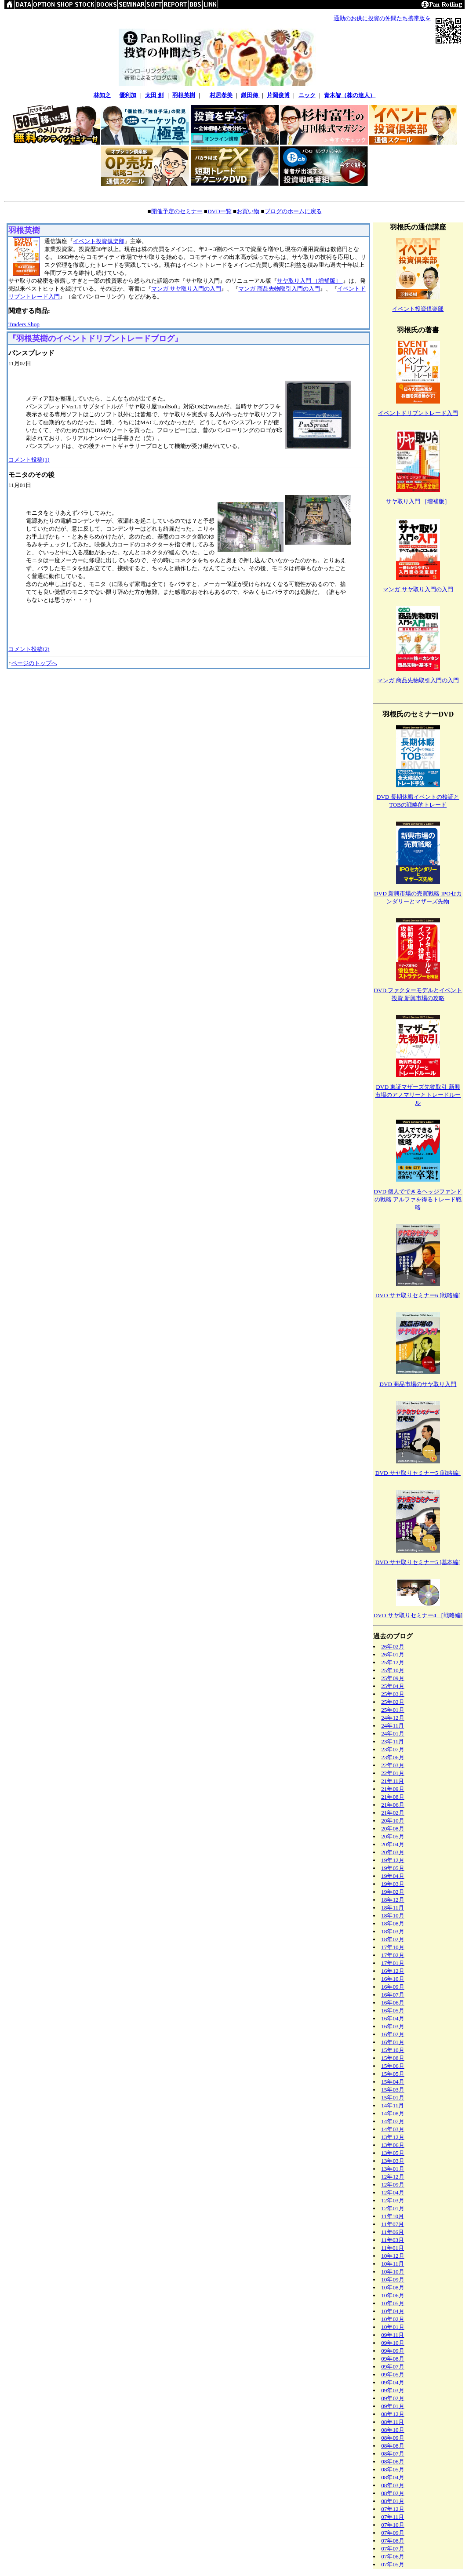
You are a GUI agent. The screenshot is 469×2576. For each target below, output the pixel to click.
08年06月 (392, 2461)
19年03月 (392, 1884)
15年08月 (392, 2058)
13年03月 (392, 2161)
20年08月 (392, 1828)
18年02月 (392, 1939)
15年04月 (392, 2081)
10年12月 (392, 2255)
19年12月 (392, 1860)
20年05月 (392, 1836)
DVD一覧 (219, 211)
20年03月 (392, 1852)
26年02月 (392, 1646)
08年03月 (392, 2485)
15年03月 (392, 2089)
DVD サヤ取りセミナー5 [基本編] (418, 1562)
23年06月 (392, 1757)
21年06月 (392, 1804)
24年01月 (392, 1733)
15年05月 (392, 2073)
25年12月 (392, 1662)
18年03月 (392, 1931)
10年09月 (392, 2279)
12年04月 (392, 2192)
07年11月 (392, 2517)
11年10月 (392, 2216)
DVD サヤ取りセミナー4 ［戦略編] (418, 1615)
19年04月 (392, 1876)
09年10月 (392, 2343)
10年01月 (392, 2327)
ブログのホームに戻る (293, 211)
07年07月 (392, 2548)
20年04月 (392, 1844)
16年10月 (392, 1979)
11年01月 (392, 2248)
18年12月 (392, 1899)
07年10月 (392, 2524)
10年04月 (392, 2311)
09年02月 (392, 2398)
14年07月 (392, 2121)
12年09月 (392, 2184)
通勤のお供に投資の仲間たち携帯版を (382, 18)
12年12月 (392, 2176)
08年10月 (392, 2430)
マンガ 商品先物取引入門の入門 (279, 288)
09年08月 (392, 2358)
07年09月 (392, 2532)
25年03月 (392, 1694)
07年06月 (392, 2556)
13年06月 (392, 2145)
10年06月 (392, 2295)
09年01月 (392, 2406)
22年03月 (392, 1765)
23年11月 (392, 1741)
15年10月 (392, 2050)
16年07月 (392, 1994)
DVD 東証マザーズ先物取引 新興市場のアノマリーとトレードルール (418, 1095)
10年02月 (392, 2319)
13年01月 (392, 2168)
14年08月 (392, 2113)
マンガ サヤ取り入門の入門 (186, 288)
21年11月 (392, 1781)
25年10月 (392, 1670)
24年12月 (392, 1717)
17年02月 (392, 1955)
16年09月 (392, 1986)
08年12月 (392, 2414)
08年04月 (392, 2477)
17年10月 (392, 1947)
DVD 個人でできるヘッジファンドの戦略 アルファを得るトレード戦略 (418, 1199)
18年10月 (392, 1915)
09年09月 (392, 2350)
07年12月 (392, 2509)
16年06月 (392, 2002)
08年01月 (392, 2501)
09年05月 (392, 2374)
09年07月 (392, 2366)
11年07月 (392, 2224)
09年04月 (392, 2382)
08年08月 (392, 2445)
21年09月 (392, 1789)
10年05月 (392, 2303)
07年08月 (392, 2540)
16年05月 (392, 2010)
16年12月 (392, 1971)
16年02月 (392, 2034)
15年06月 (392, 2066)
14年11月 (392, 2105)
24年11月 (392, 1725)
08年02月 (392, 2493)
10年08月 (392, 2287)
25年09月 (392, 1678)
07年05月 (392, 2564)
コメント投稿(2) (29, 649)
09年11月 (392, 2335)
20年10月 (392, 1820)
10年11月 (392, 2263)
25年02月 (392, 1702)
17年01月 (392, 1963)
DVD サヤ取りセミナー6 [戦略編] (418, 1295)
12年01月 (392, 2208)
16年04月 (392, 2018)
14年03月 (392, 2129)
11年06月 (392, 2232)
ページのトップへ (34, 663)
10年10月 (392, 2271)
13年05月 (392, 2153)
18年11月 (392, 1907)
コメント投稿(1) (29, 459)
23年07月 (392, 1749)
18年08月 (392, 1923)
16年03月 (392, 2026)
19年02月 (392, 1891)
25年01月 (392, 1709)
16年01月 (392, 2042)
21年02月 (392, 1812)
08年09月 (392, 2437)
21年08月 (392, 1797)
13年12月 (392, 2137)
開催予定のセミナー (177, 211)
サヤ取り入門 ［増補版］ (310, 280)
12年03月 (392, 2200)
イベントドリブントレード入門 (418, 413)
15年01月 (392, 2097)
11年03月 (392, 2240)
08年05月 (392, 2469)
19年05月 (392, 1868)
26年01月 (392, 1654)
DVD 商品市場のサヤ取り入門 (417, 1384)
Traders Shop (24, 324)
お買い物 (247, 211)
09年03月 (392, 2390)
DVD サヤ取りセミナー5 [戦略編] (418, 1473)
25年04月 (392, 1686)
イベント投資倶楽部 (98, 241)
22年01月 (392, 1773)
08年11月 (392, 2422)
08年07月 (392, 2453)
